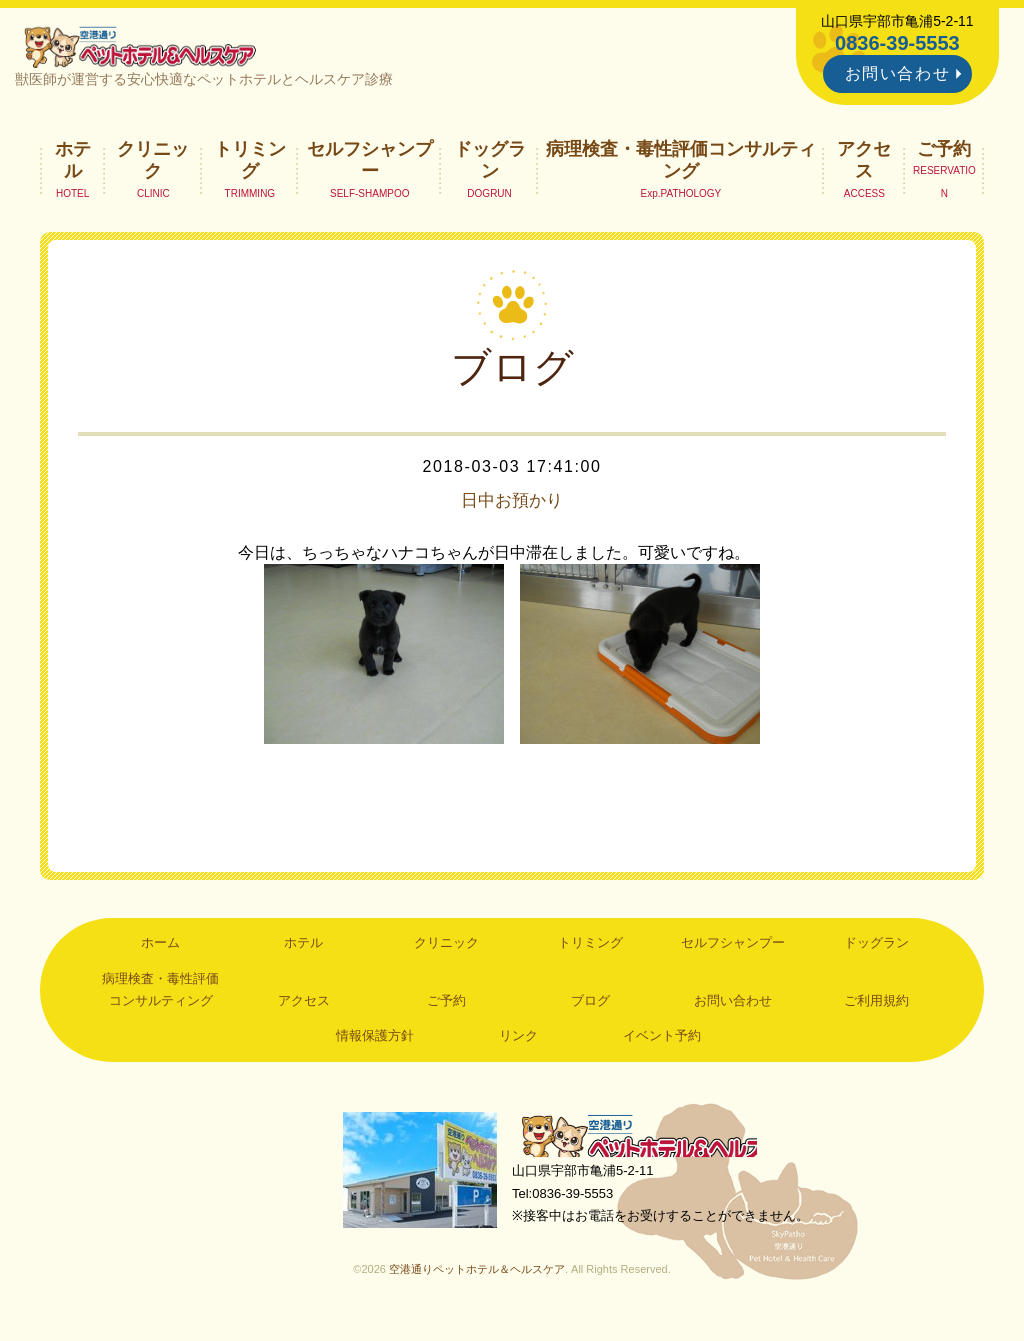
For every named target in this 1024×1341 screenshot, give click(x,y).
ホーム (160, 949)
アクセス (864, 166)
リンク (518, 1042)
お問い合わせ (898, 73)
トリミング (250, 166)
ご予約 (944, 155)
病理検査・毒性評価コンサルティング (681, 166)
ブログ (590, 1007)
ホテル (73, 166)
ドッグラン (490, 166)
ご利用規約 (876, 1007)
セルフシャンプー (370, 166)
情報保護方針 (375, 1042)
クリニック (153, 166)
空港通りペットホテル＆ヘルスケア (652, 1145)
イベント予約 (662, 1042)
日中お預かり (512, 506)
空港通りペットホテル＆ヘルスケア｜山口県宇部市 (148, 50)
